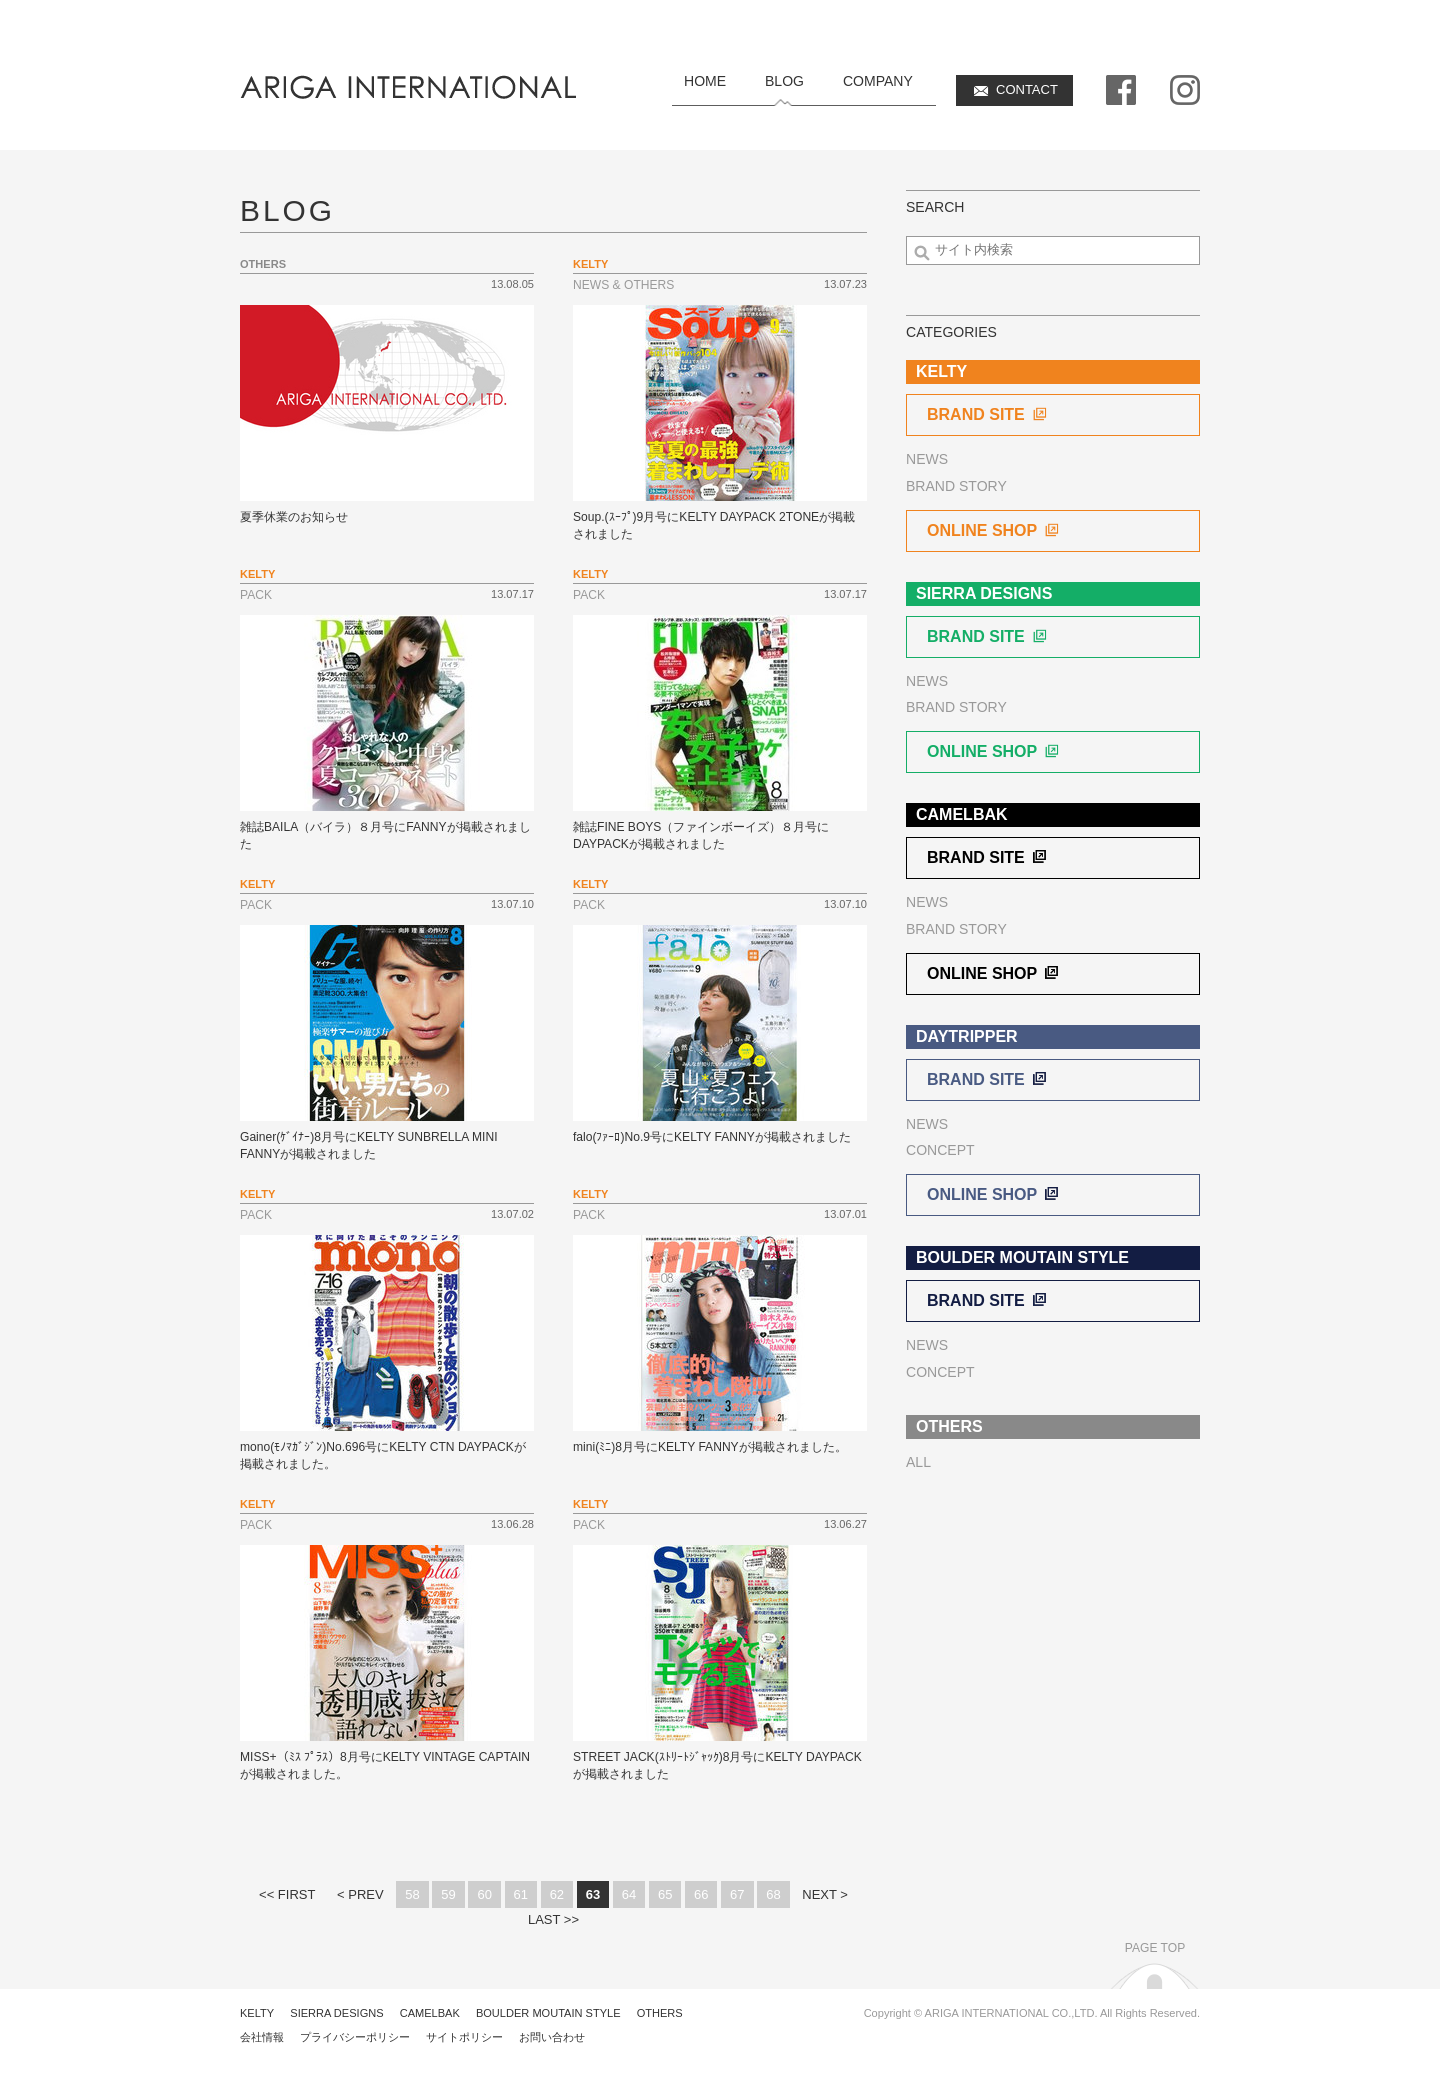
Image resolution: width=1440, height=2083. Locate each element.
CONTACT (1027, 89)
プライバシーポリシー (355, 2037)
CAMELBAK (430, 2013)
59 (448, 1894)
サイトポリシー (464, 2037)
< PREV (360, 1894)
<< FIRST (287, 1894)
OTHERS (660, 2013)
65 (665, 1894)
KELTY (257, 2013)
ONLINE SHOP (994, 530)
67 (737, 1894)
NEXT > (825, 1894)
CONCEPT (940, 1150)
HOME (705, 81)
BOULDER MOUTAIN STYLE (548, 2013)
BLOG (784, 81)
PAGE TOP (1155, 1948)
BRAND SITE (988, 414)
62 (557, 1894)
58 (412, 1894)
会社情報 (262, 2037)
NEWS (927, 459)
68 (773, 1894)
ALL (918, 1462)
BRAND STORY (956, 486)
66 (701, 1894)
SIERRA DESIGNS (336, 2013)
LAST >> (553, 1919)
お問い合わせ (552, 2037)
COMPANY (878, 81)
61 (521, 1894)
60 (484, 1894)
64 (629, 1894)
